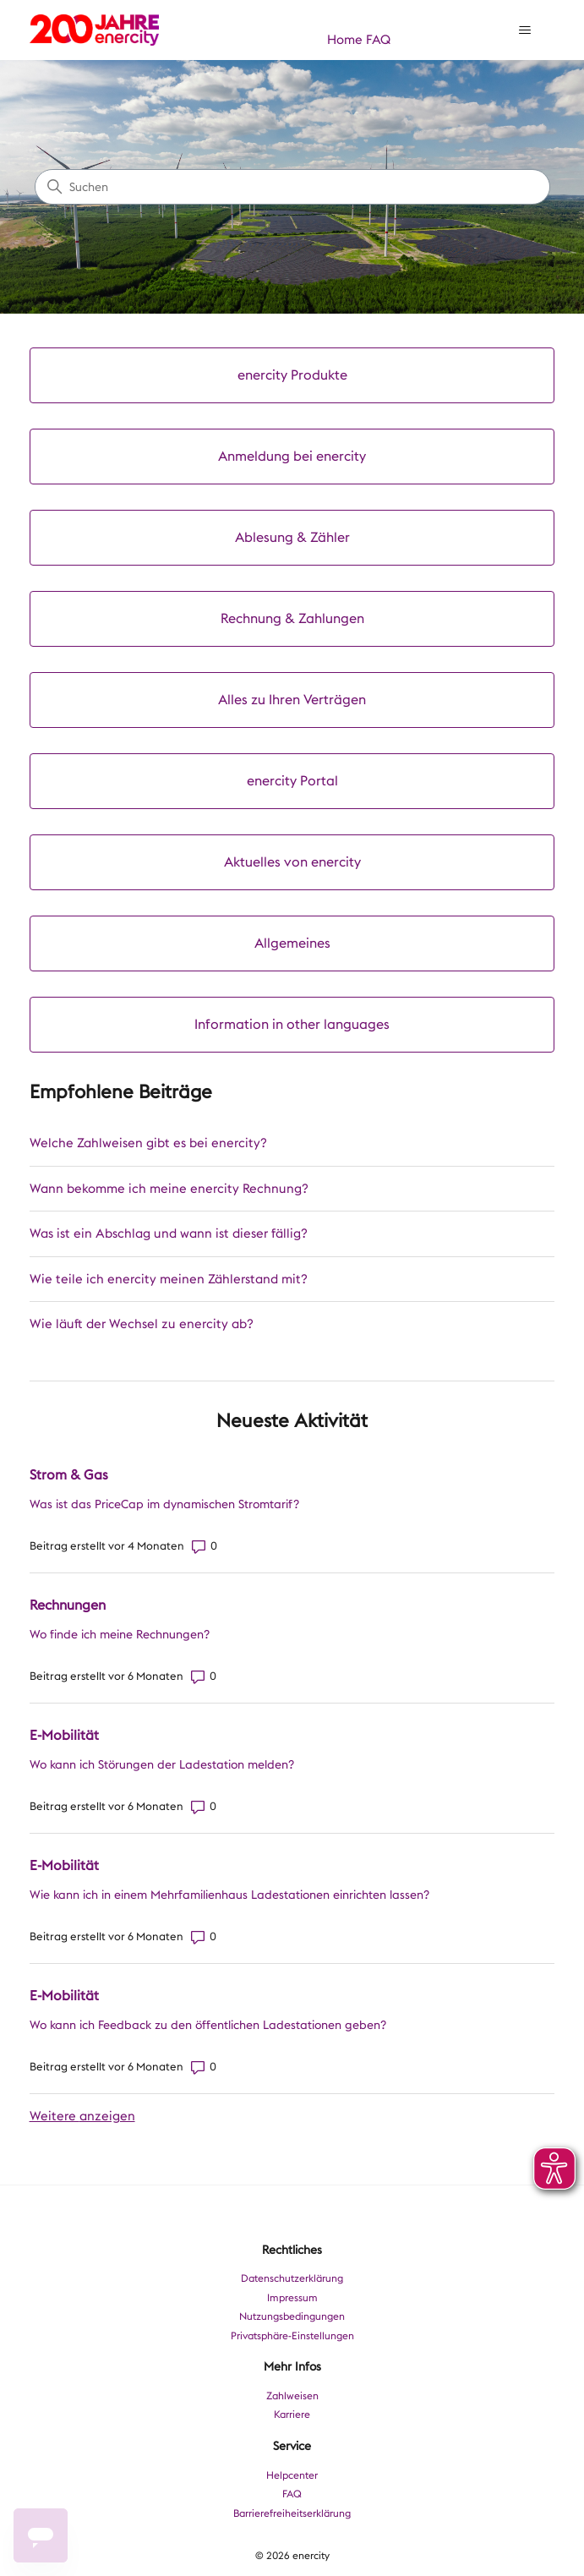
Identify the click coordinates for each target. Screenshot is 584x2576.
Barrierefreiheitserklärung (292, 2513)
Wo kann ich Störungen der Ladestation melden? (162, 1764)
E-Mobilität (64, 1735)
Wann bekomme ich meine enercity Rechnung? (169, 1188)
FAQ (378, 39)
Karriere (292, 2414)
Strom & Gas (69, 1475)
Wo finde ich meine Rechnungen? (120, 1634)
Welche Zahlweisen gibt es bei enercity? (148, 1143)
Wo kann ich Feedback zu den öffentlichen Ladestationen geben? (208, 2024)
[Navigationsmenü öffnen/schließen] (524, 30)
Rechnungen (68, 1605)
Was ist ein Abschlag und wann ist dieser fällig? (169, 1233)
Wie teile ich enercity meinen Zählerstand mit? (169, 1279)
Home (345, 39)
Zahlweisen (292, 2396)
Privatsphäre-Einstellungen (292, 2336)
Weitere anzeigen (82, 2116)
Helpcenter (292, 2475)
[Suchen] (292, 187)
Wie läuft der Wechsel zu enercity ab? (142, 1323)
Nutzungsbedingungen (292, 2316)
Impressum (292, 2298)
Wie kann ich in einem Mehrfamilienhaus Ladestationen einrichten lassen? (229, 1894)
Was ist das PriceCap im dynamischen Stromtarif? (164, 1504)
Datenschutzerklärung (292, 2278)
